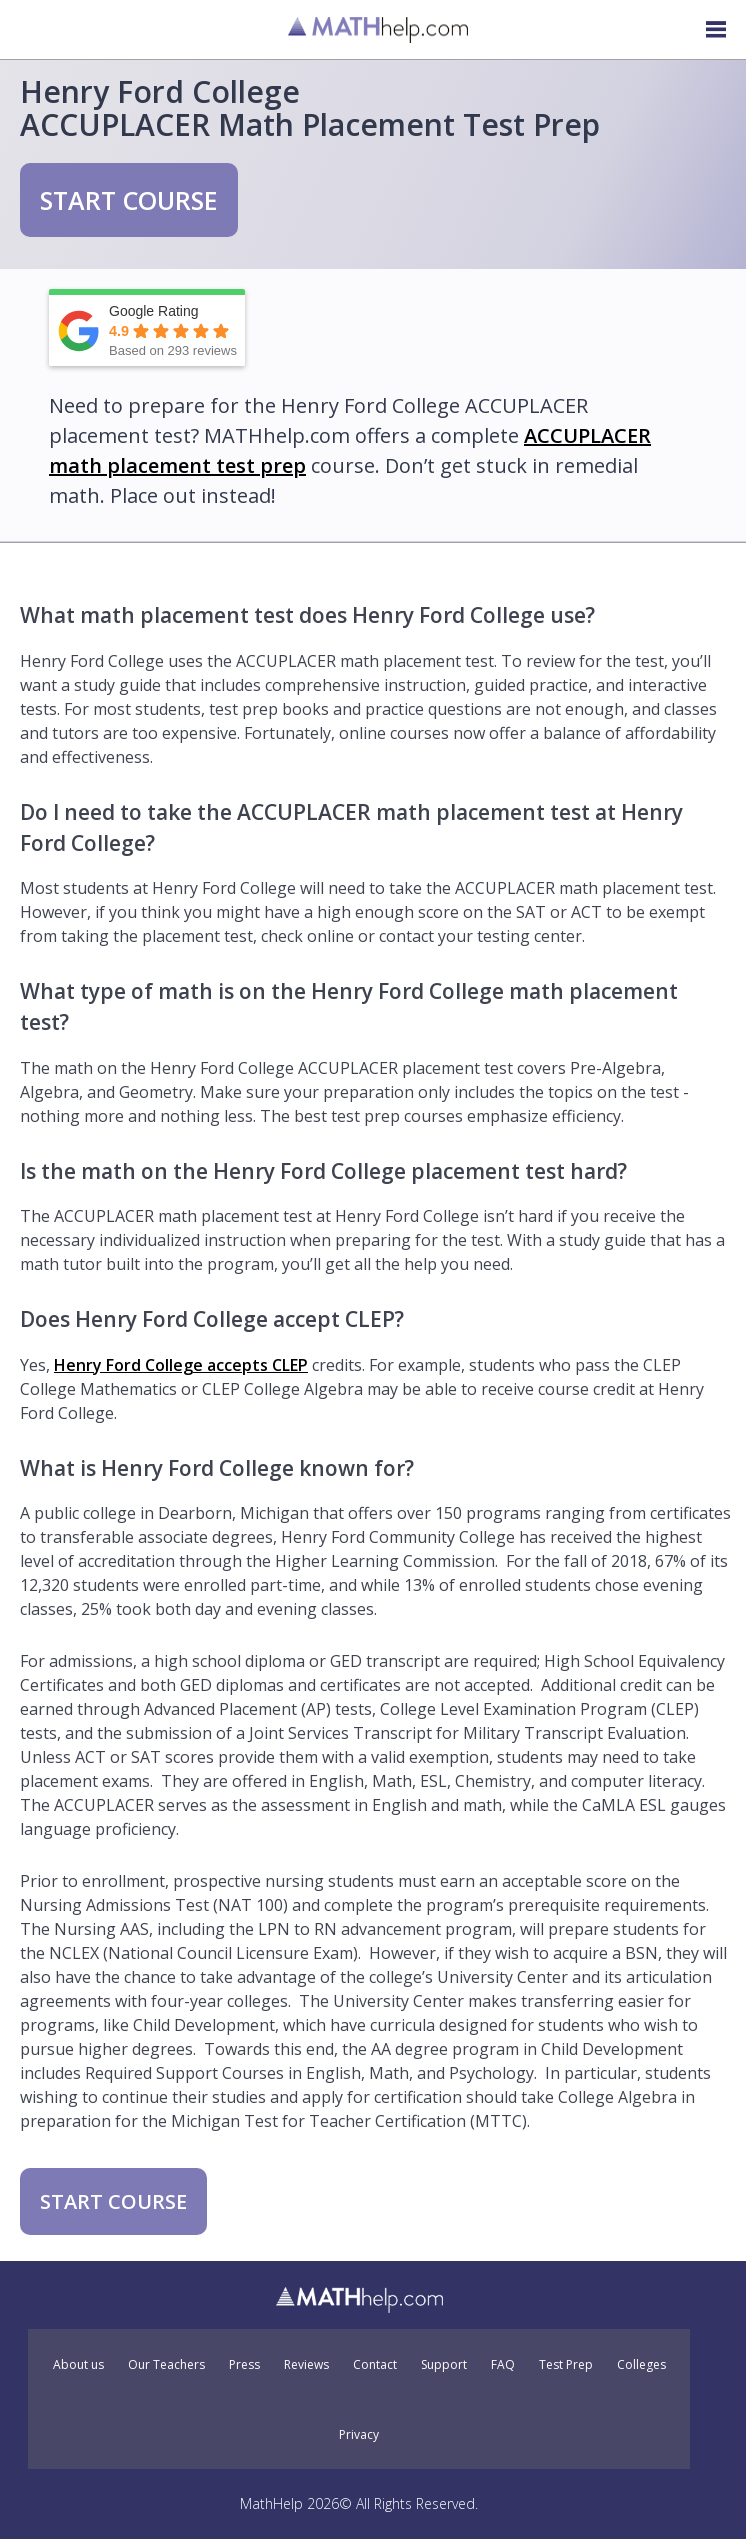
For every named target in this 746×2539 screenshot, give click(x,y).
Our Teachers (166, 2365)
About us (78, 2365)
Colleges (641, 2365)
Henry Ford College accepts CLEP (181, 1365)
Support (444, 2365)
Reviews (306, 2365)
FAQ (503, 2365)
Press (244, 2365)
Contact (375, 2365)
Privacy (359, 2435)
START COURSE (129, 200)
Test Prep (566, 2365)
